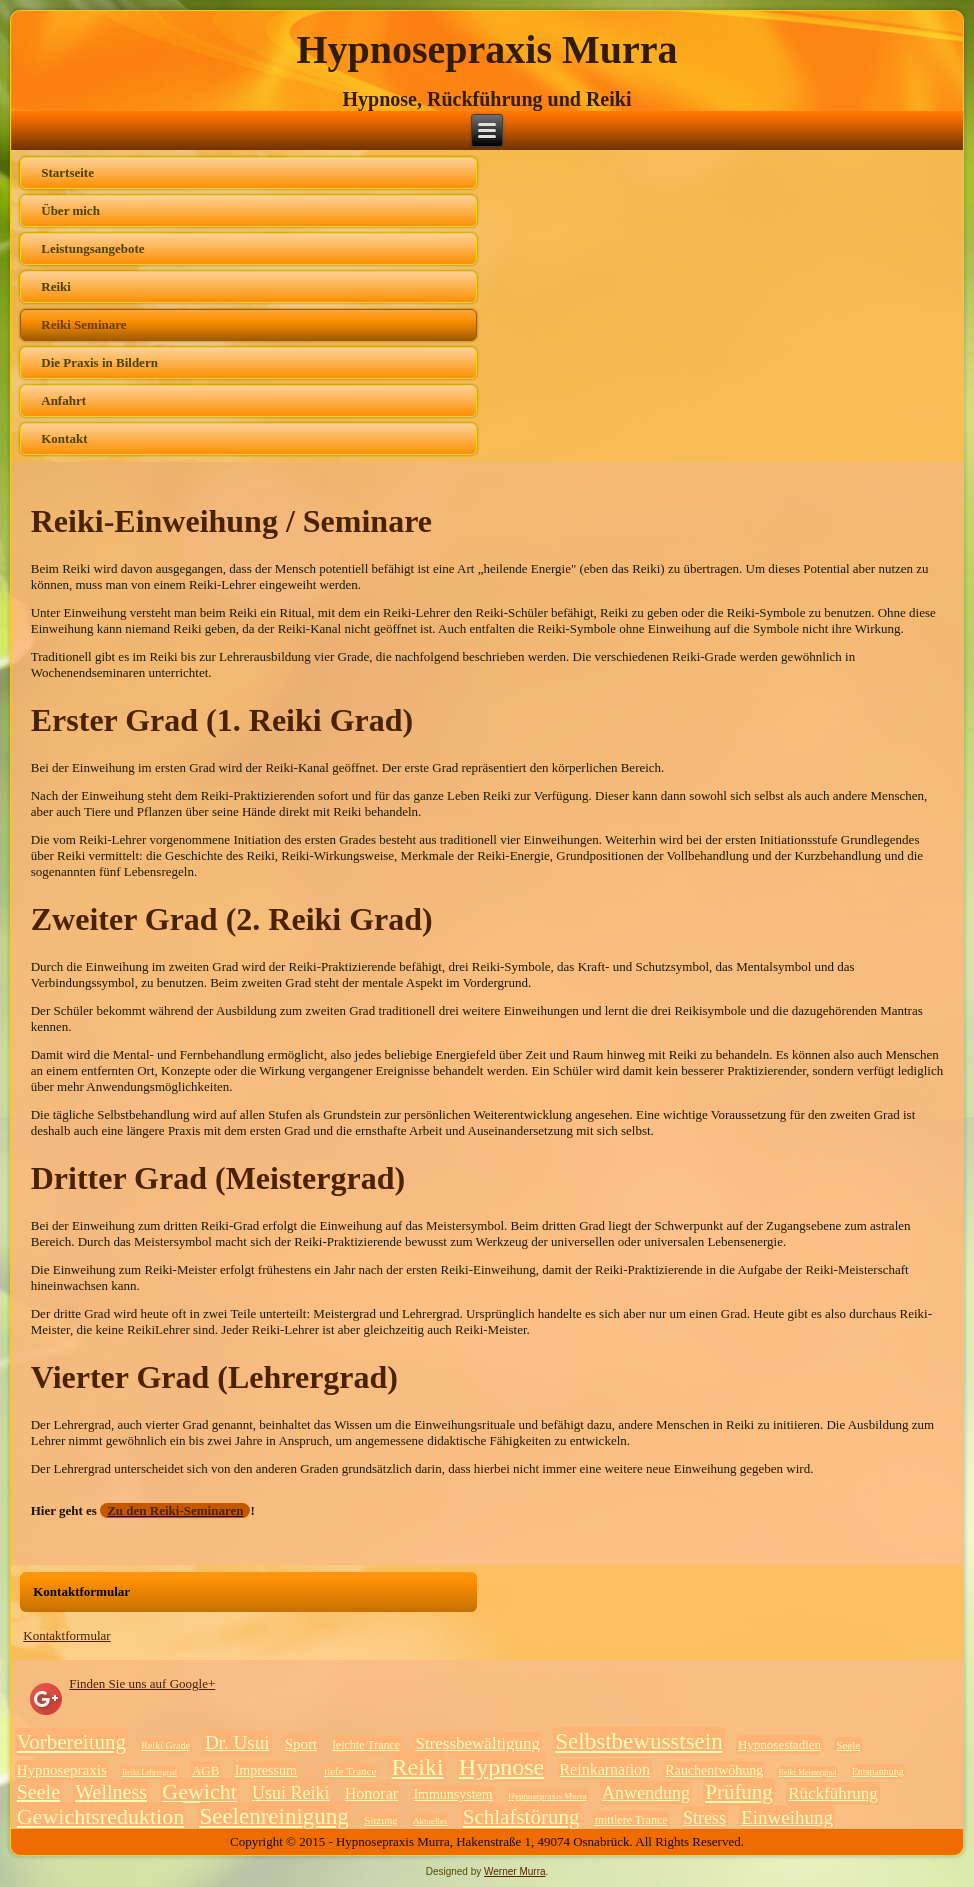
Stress (704, 1818)
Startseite (67, 172)
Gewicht (199, 1791)
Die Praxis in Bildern (99, 362)
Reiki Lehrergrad (149, 1772)
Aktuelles (430, 1821)
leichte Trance (367, 1745)
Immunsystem (452, 1794)
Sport (301, 1744)
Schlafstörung (521, 1817)
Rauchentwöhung (714, 1770)
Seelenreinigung (273, 1816)
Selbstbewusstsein (638, 1741)
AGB (205, 1770)
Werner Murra (515, 1871)
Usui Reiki (291, 1793)
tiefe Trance (350, 1771)
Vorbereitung (71, 1742)
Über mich (70, 210)
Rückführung (833, 1793)
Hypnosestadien (779, 1744)
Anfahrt (63, 400)
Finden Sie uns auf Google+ (142, 1683)
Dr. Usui (237, 1742)
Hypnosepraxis (62, 1770)
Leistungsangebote (92, 248)
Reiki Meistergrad (808, 1772)
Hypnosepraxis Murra (486, 49)
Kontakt (64, 438)
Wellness (111, 1792)
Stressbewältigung (477, 1743)
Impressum (266, 1770)
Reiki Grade (165, 1745)
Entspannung (878, 1771)
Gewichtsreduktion (100, 1816)
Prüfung (739, 1792)
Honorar (371, 1793)
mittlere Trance (631, 1820)
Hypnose (501, 1767)
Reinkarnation (604, 1769)
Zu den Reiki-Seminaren (175, 1510)
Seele (848, 1745)
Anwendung (646, 1793)
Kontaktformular (66, 1635)
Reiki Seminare (83, 324)
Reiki (56, 286)
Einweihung (787, 1817)
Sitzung (381, 1820)
